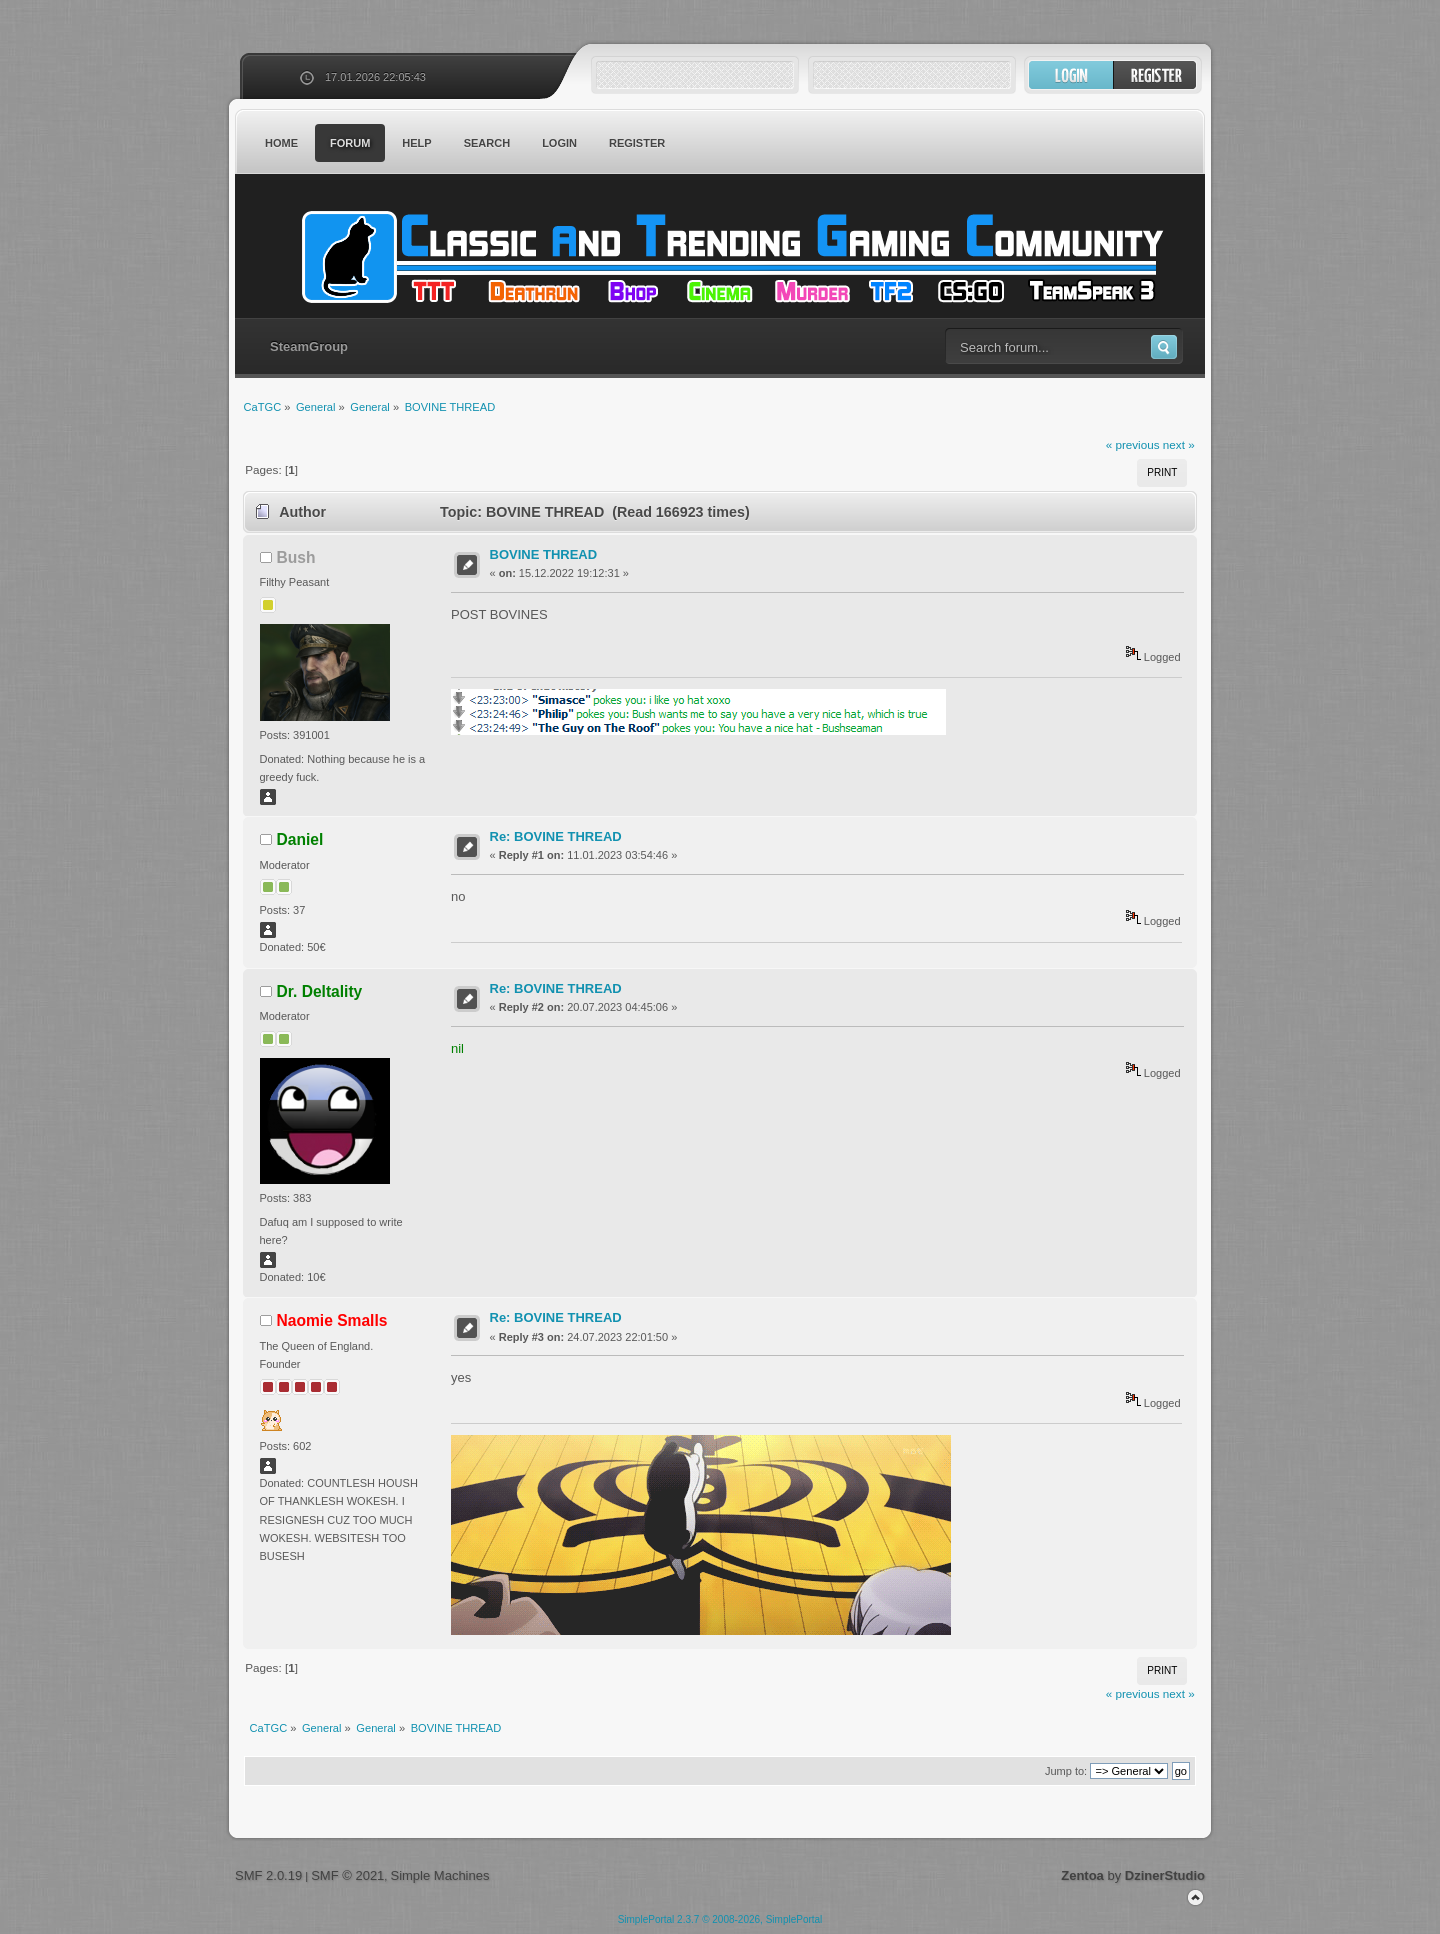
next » (1179, 444)
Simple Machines (439, 1875)
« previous (1133, 444)
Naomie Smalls (332, 1320)
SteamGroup (309, 346)
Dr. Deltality (320, 991)
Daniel (300, 839)
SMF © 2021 (347, 1875)
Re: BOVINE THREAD (556, 836)
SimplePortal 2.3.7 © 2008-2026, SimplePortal (720, 1919)
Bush (296, 557)
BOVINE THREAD (544, 554)
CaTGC (730, 257)
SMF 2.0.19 (268, 1875)
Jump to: (1066, 1771)
